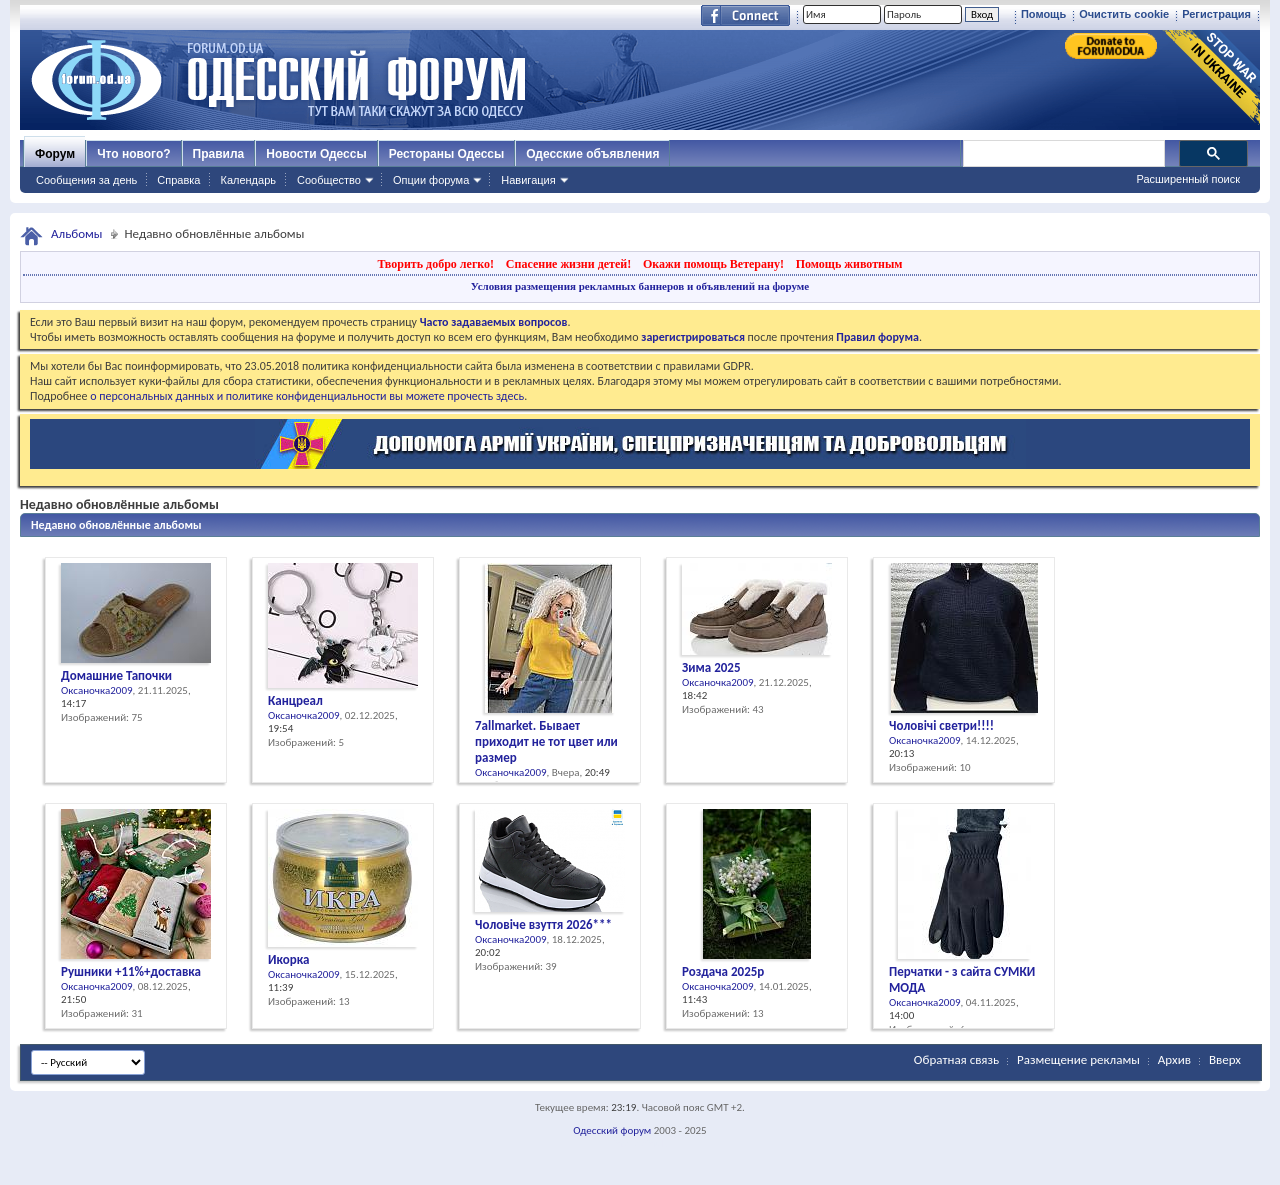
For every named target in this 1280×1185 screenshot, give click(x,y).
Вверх (1225, 1059)
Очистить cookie (1124, 14)
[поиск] (1063, 154)
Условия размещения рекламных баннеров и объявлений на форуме (640, 286)
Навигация (528, 180)
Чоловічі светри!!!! (941, 725)
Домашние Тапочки (116, 675)
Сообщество (329, 180)
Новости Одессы (316, 154)
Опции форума (431, 180)
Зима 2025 (711, 667)
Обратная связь (956, 1059)
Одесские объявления (592, 154)
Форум (55, 154)
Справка (178, 180)
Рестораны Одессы (447, 154)
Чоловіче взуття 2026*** (543, 924)
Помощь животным (849, 264)
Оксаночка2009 (97, 690)
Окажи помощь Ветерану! (713, 264)
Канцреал (295, 700)
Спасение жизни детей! (568, 264)
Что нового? (133, 154)
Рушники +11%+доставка (131, 971)
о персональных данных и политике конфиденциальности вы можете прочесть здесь (307, 396)
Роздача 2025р (723, 971)
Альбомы (77, 233)
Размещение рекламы (1078, 1059)
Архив (1174, 1059)
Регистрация (1216, 14)
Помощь (1043, 14)
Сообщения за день (86, 180)
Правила (219, 154)
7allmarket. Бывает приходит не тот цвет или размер (546, 741)
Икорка (288, 959)
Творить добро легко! (435, 264)
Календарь (248, 180)
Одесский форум (612, 1130)
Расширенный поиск (1188, 179)
